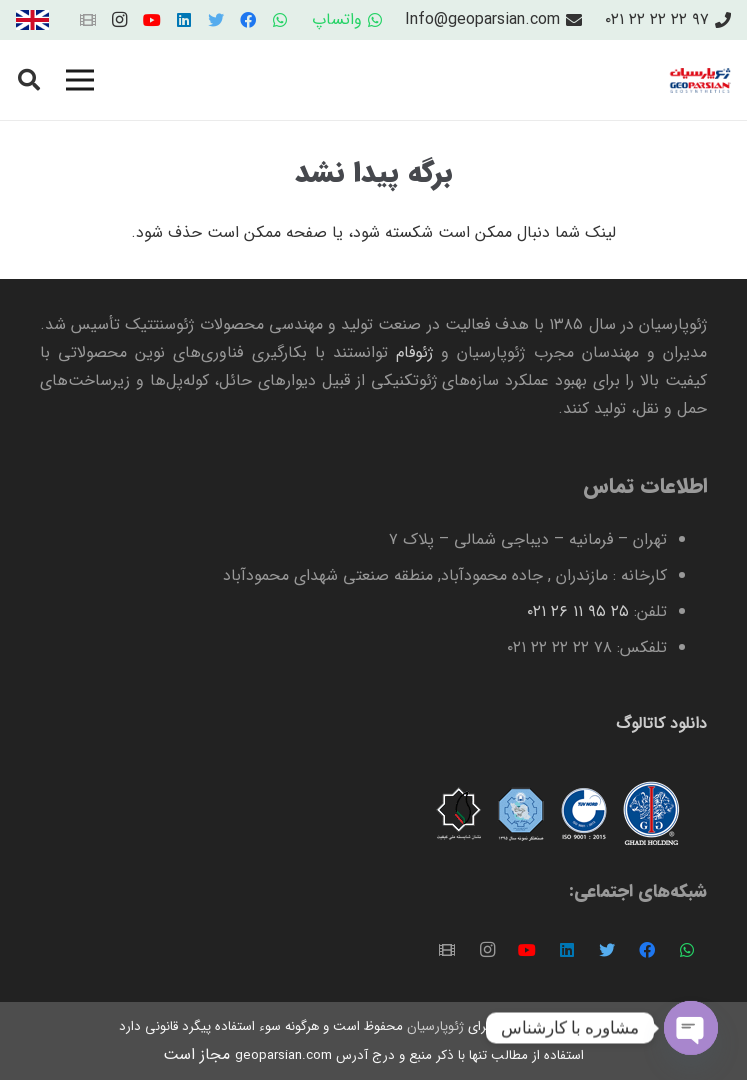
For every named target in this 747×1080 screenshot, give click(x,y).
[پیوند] (32, 20)
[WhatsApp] (280, 20)
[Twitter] (216, 20)
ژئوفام (414, 352)
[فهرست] (80, 80)
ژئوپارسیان (433, 1026)
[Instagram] (120, 20)
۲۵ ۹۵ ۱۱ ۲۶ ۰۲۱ (578, 611)
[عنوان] (88, 20)
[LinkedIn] (184, 20)
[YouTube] (152, 20)
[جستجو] (29, 80)
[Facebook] (248, 20)
